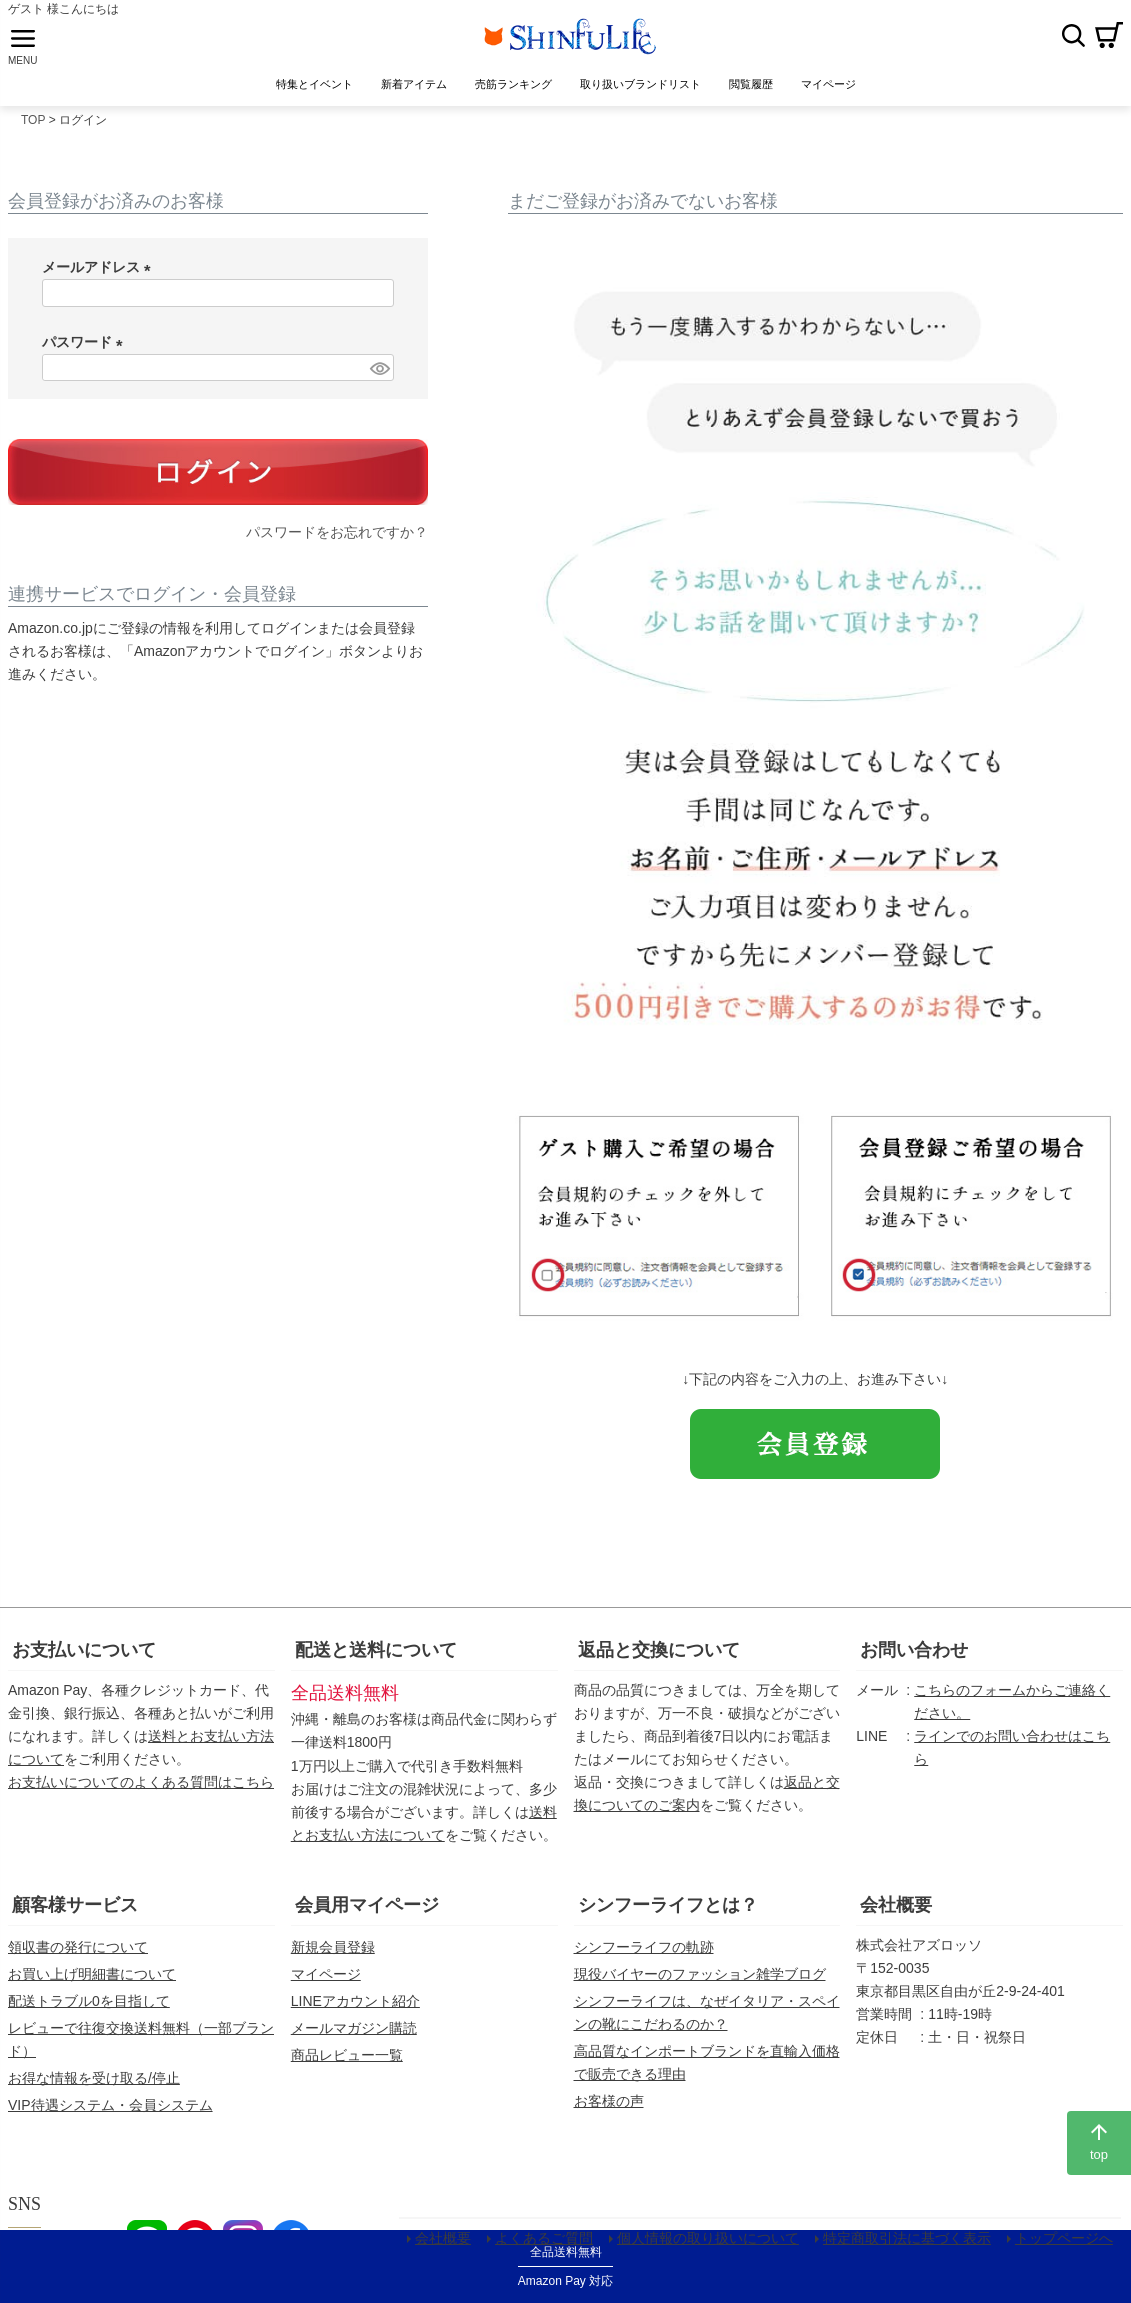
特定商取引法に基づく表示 (909, 2247)
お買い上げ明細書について (92, 1981)
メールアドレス (100, 274)
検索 (1073, 39)
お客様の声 (609, 2108)
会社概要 (896, 1912)
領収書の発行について (78, 1954)
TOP (33, 127)
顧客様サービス (75, 1912)
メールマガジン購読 (354, 2035)
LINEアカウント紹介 (355, 2008)
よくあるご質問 (546, 2247)
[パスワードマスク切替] (379, 375)
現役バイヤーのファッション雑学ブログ (700, 1981)
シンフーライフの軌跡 (644, 1954)
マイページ (326, 1981)
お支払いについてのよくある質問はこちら (141, 1789)
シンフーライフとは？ (668, 1912)
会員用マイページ (367, 1912)
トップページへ (1066, 2247)
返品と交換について (659, 1657)
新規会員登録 (333, 1954)
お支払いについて (84, 1657)
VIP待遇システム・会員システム (110, 2112)
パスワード (86, 349)
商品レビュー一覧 (347, 2062)
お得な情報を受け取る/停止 (94, 2085)
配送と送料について (376, 1657)
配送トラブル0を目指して (89, 2008)
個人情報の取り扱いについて (710, 2247)
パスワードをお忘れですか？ (337, 540)
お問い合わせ (914, 1657)
